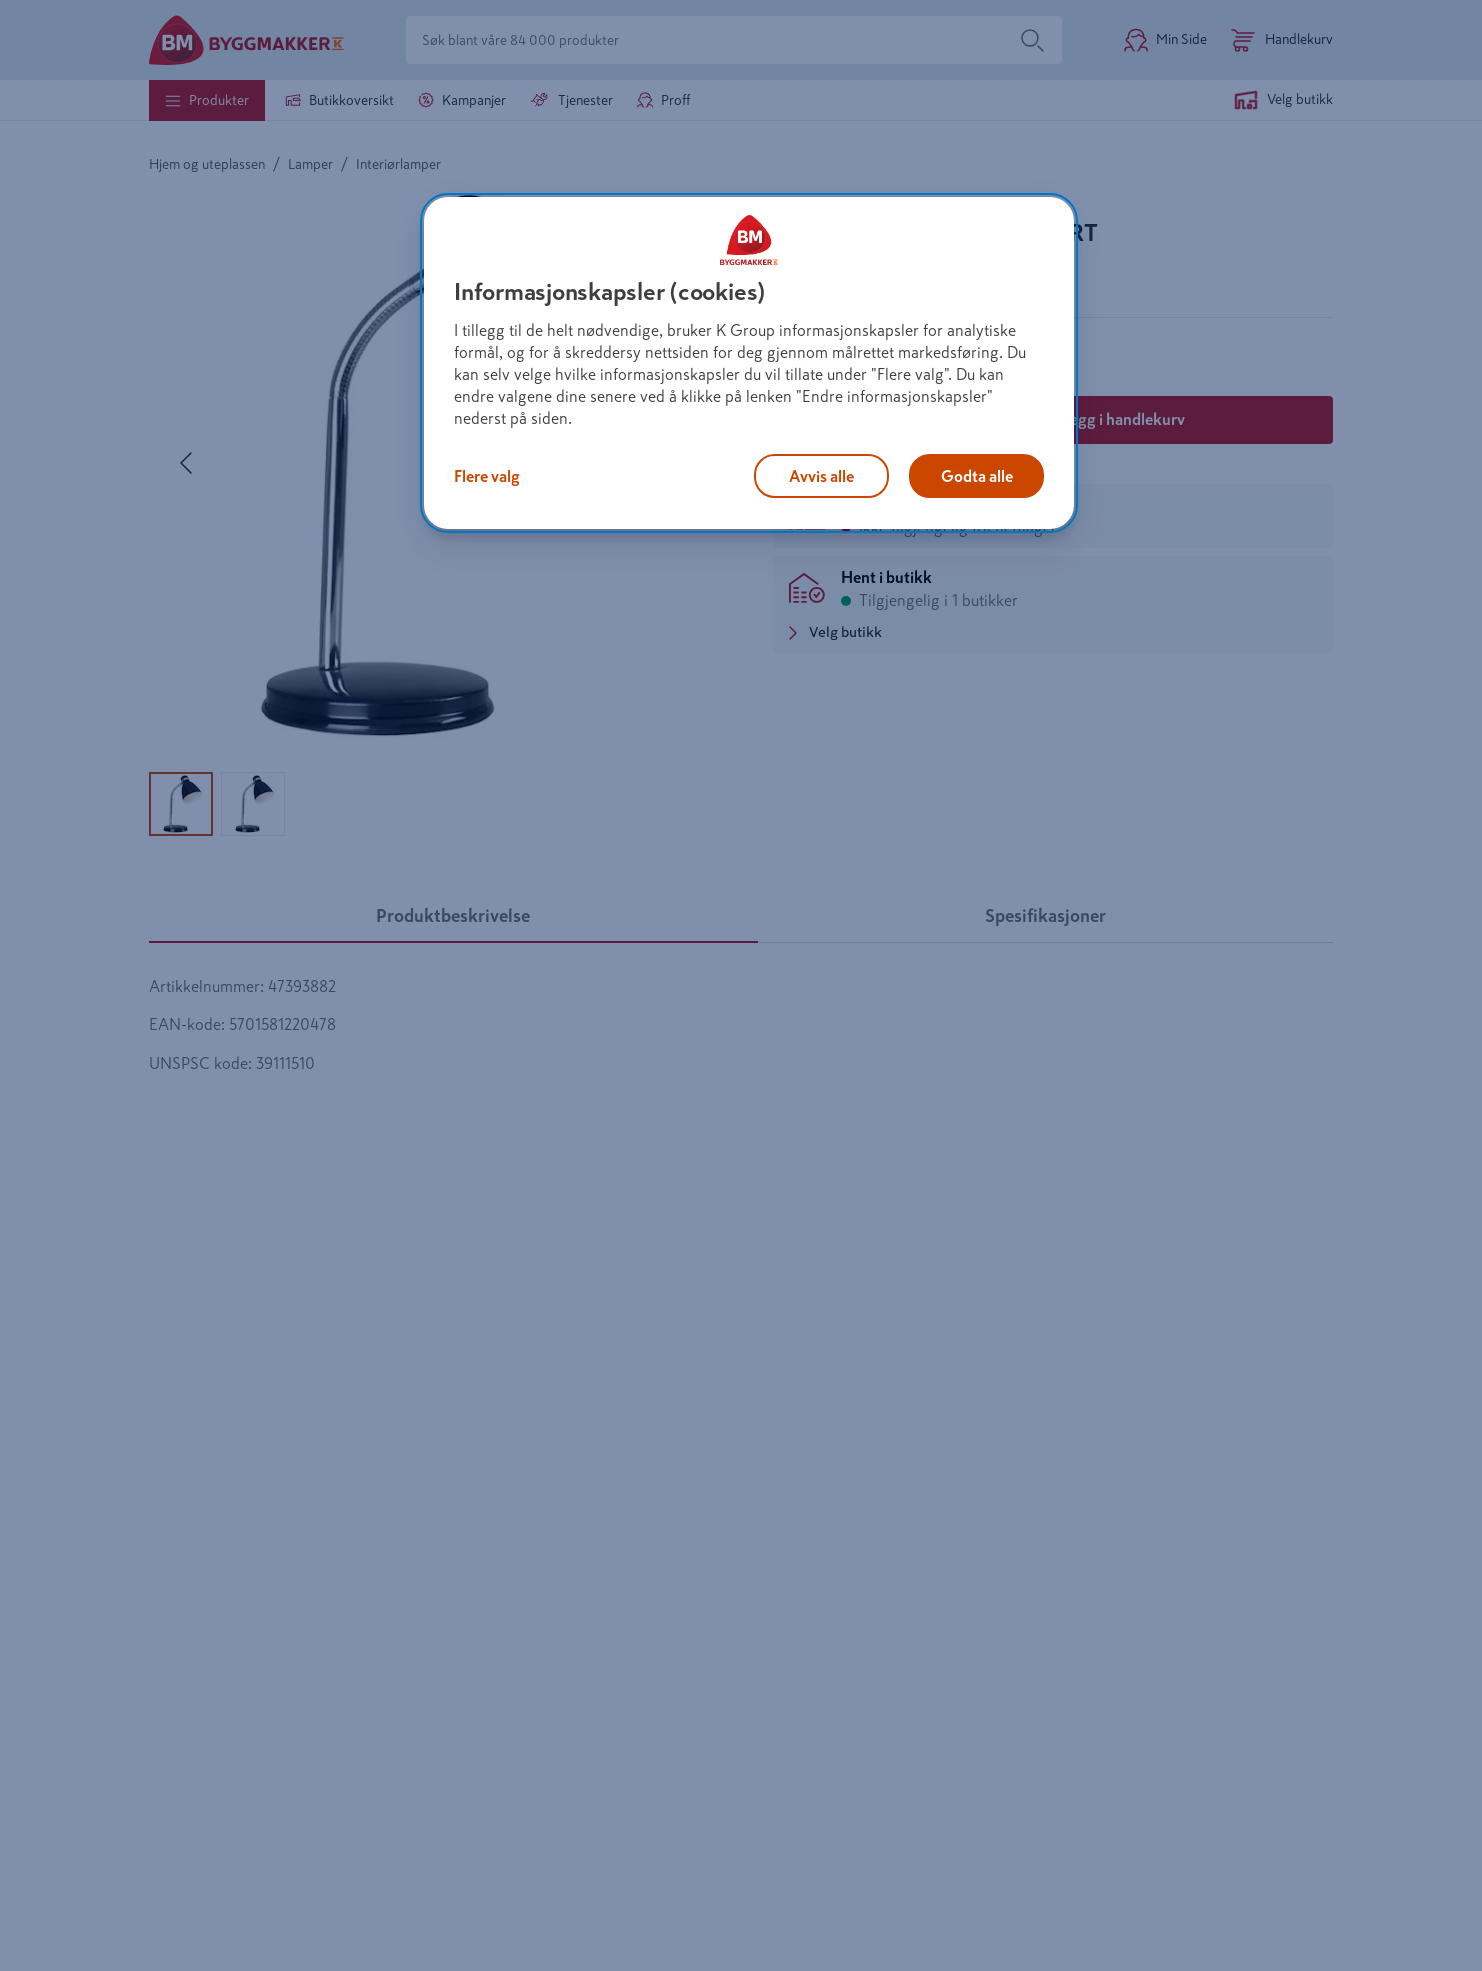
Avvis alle (821, 476)
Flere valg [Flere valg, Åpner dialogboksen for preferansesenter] (487, 476)
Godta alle (977, 476)
